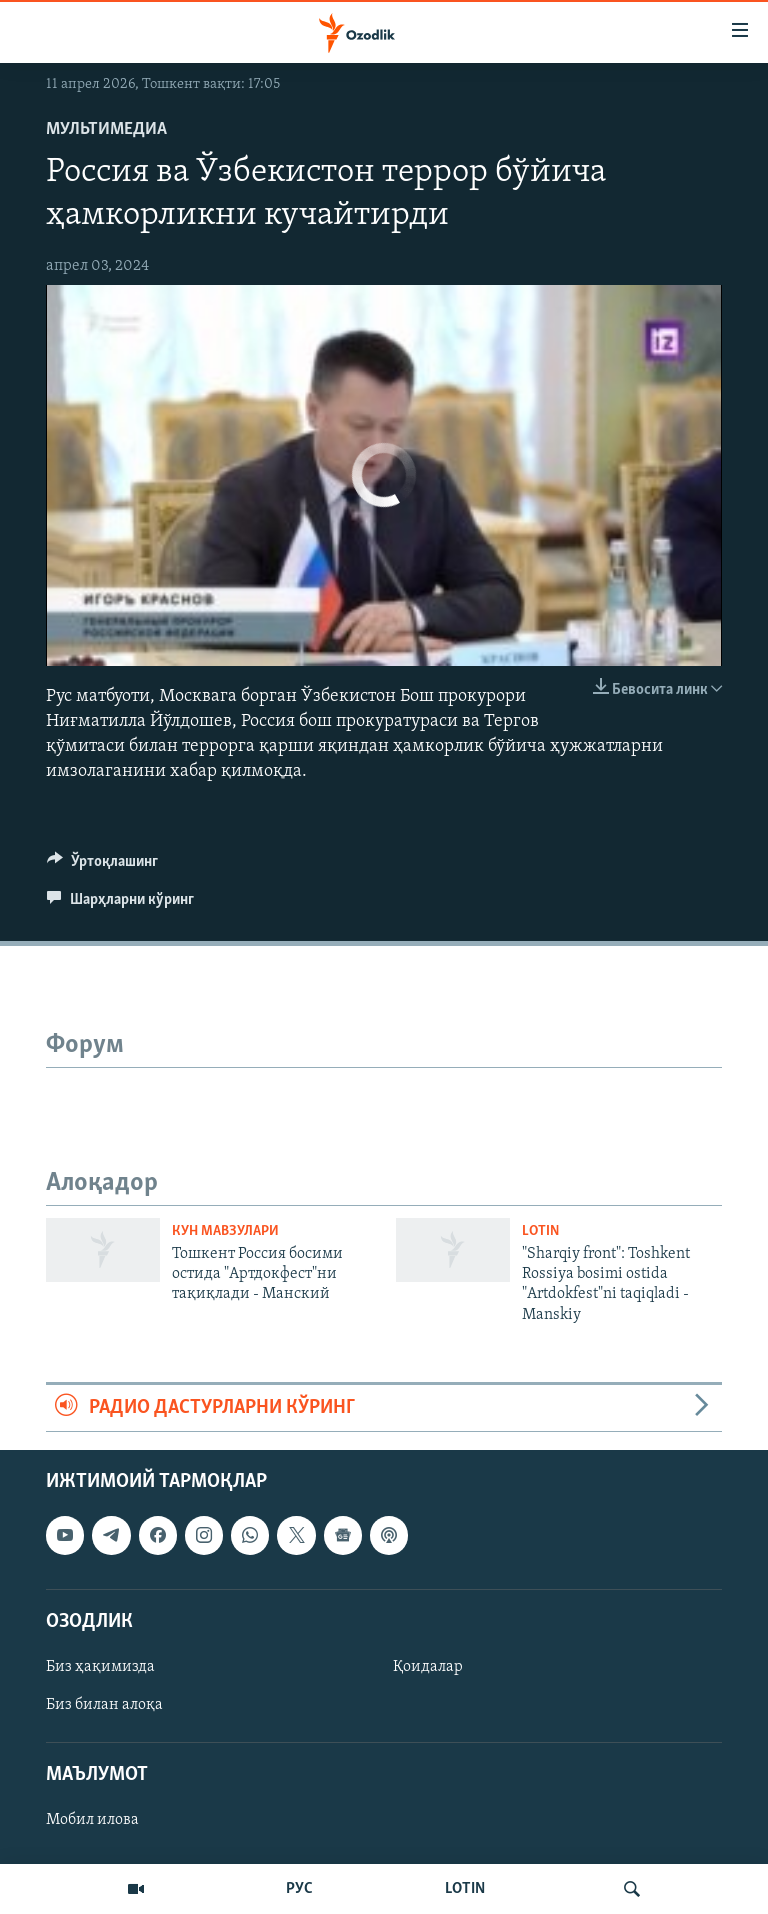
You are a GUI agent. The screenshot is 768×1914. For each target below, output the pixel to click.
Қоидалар (428, 1667)
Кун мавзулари (225, 1231)
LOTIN (465, 1889)
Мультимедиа (106, 129)
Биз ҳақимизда (100, 1667)
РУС (299, 1889)
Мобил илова (92, 1821)
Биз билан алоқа (104, 1705)
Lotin (540, 1231)
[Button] (102, 866)
